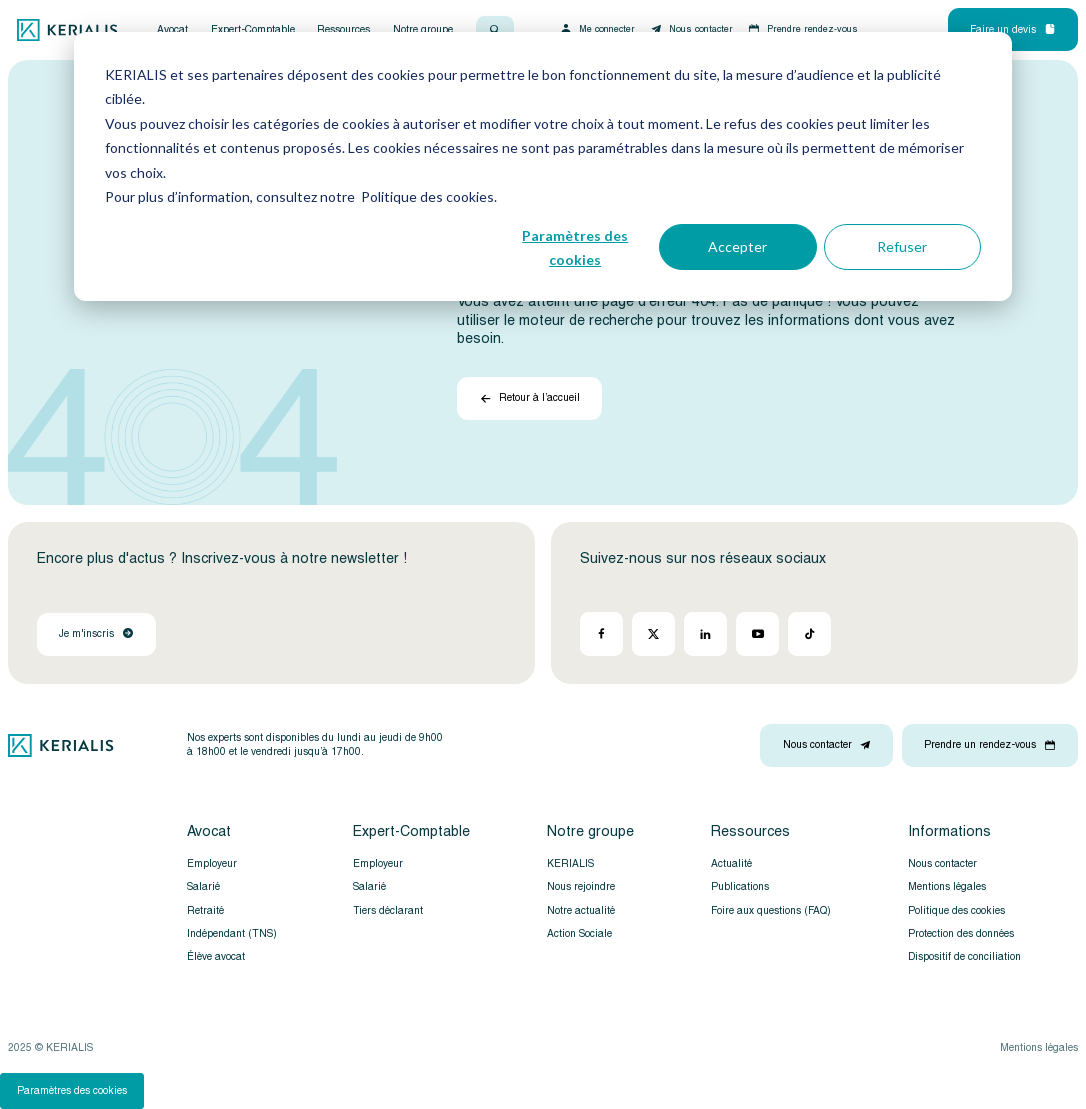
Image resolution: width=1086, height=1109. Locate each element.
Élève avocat (216, 957)
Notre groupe (423, 30)
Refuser (902, 246)
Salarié (203, 887)
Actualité (731, 864)
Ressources (343, 30)
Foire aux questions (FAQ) (771, 911)
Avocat (172, 30)
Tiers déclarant (388, 911)
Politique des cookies (956, 911)
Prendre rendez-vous (802, 29)
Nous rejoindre (581, 887)
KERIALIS (570, 864)
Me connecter (597, 29)
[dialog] (543, 166)
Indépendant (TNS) (232, 934)
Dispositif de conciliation (964, 957)
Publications (740, 887)
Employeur (212, 864)
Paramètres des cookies (575, 248)
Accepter (737, 246)
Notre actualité (581, 911)
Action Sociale (579, 934)
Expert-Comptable (253, 30)
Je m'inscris (96, 634)
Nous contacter (691, 29)
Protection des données (961, 934)
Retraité (205, 911)
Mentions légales (947, 887)
